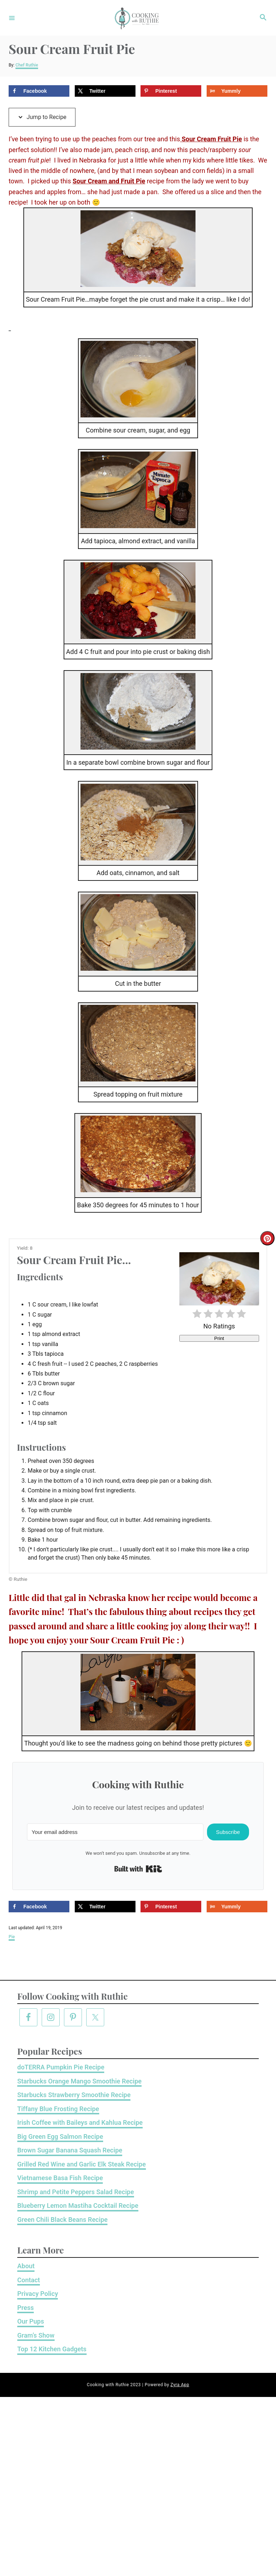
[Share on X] (105, 91)
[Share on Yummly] (237, 91)
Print (219, 1338)
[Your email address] (115, 1832)
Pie (12, 1936)
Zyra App (179, 2384)
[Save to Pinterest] (171, 91)
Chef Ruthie (26, 65)
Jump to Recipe (42, 116)
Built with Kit (138, 1868)
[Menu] (12, 18)
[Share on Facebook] (39, 91)
